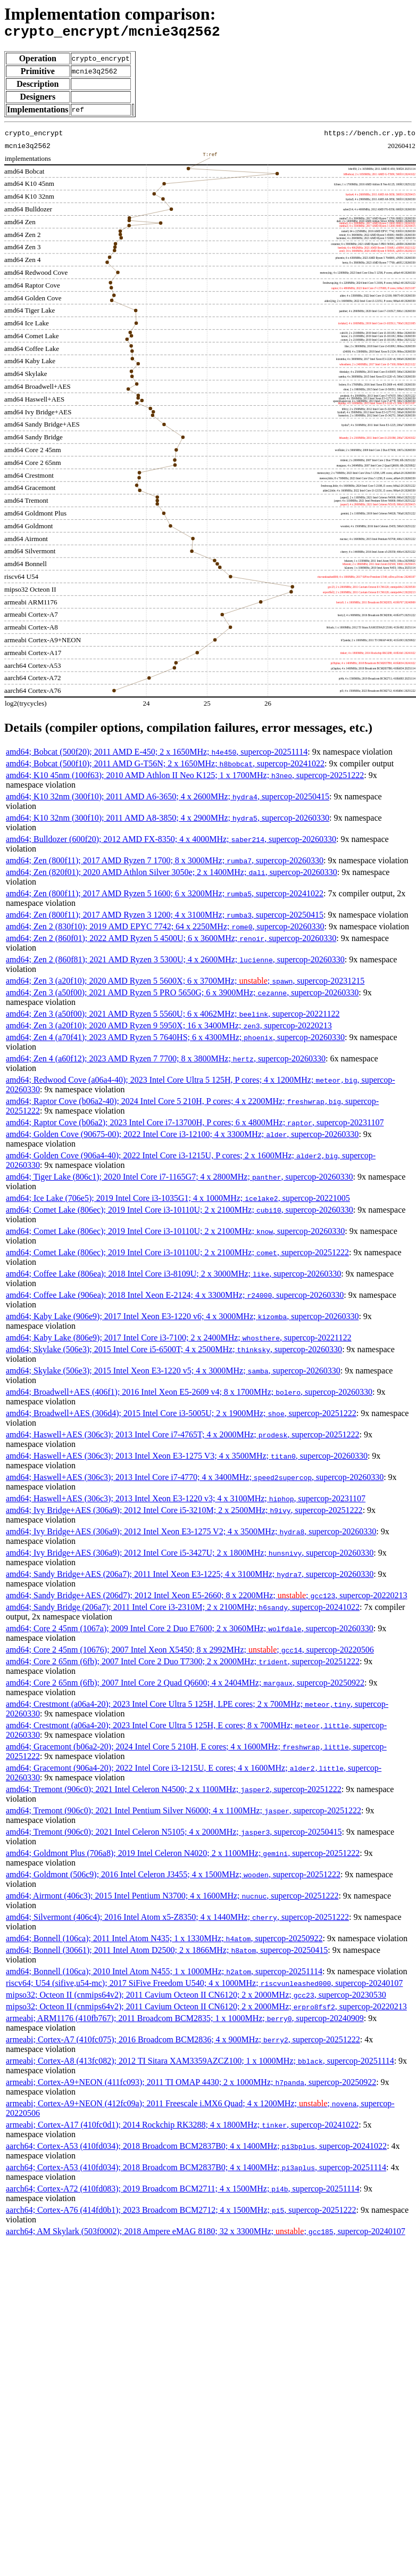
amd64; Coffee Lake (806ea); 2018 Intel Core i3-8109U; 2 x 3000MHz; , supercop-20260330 (173, 1276)
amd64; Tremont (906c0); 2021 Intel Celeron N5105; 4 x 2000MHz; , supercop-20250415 (174, 1834)
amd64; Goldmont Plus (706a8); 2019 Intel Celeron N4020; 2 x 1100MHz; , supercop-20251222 (183, 1856)
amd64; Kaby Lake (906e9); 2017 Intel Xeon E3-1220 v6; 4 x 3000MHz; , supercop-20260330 (182, 1319)
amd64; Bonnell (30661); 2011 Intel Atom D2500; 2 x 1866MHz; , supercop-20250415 (167, 1953)
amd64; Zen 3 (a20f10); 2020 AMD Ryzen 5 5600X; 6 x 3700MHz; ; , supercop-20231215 (185, 983)
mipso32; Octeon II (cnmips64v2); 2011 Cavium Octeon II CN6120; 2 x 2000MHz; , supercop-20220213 (206, 2009)
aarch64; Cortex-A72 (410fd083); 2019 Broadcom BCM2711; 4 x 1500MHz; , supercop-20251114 (182, 2191)
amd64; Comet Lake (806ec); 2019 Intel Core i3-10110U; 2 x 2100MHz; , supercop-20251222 (177, 1255)
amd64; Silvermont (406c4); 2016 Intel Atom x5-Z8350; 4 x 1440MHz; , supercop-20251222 (177, 1920)
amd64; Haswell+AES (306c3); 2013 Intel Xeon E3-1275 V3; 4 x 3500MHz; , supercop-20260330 (187, 1458)
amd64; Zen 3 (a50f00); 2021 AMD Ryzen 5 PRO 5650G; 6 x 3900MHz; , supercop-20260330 (182, 995)
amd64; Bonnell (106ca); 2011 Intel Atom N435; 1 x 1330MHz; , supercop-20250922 (164, 1941)
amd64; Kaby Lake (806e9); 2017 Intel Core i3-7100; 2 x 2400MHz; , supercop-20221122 (179, 1340)
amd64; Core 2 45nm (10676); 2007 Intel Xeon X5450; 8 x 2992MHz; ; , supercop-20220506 (190, 1652)
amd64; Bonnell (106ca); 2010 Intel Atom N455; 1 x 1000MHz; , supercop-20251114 (164, 1974)
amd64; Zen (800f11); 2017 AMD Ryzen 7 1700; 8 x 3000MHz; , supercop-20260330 (164, 863)
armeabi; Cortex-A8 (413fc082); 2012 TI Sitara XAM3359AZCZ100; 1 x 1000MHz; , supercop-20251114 (200, 2063)
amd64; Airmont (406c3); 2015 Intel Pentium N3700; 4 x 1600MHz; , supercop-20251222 (172, 1898)
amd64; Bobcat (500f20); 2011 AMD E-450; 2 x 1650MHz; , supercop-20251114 (156, 754)
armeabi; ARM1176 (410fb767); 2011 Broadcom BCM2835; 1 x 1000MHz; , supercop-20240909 (185, 2021)
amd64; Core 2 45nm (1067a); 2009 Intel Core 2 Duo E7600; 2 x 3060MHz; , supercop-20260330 (189, 1631)
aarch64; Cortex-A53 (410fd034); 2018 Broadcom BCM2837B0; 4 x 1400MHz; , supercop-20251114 (196, 2170)
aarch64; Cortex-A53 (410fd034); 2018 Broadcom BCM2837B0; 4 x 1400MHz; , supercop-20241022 (196, 2149)
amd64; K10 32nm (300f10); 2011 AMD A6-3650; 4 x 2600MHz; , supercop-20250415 (167, 799)
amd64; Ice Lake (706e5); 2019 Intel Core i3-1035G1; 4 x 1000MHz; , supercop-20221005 (178, 1201)
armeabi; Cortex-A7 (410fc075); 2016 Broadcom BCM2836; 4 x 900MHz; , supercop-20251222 (183, 2042)
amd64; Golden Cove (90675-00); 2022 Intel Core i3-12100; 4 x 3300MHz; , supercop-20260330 (182, 1137)
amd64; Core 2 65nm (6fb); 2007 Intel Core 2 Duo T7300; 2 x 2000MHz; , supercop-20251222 (183, 1664)
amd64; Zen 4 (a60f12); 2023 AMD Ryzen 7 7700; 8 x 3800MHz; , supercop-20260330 (166, 1061)
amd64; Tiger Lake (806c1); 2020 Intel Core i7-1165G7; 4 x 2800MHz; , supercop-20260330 (179, 1179)
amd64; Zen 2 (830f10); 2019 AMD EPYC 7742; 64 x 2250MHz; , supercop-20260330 (165, 929)
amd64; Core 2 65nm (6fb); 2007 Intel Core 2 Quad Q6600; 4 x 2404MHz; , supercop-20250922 (185, 1685)
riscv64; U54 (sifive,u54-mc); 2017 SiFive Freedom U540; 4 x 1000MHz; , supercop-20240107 (204, 1986)
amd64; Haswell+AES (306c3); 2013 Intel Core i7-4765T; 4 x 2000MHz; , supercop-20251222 (182, 1437)
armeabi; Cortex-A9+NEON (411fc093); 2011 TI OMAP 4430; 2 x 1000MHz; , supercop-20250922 (191, 2085)
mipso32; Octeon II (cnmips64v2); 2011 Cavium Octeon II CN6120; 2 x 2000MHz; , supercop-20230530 (196, 1997)
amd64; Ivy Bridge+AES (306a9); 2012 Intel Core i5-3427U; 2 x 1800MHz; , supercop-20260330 (189, 1555)
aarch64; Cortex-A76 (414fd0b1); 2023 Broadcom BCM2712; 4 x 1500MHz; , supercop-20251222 (181, 2213)
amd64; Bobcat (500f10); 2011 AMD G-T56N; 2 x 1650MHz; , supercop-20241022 (165, 766)
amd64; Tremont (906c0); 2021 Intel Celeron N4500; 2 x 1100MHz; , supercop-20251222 (174, 1792)
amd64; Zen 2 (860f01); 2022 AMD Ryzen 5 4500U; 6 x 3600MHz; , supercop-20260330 (171, 941)
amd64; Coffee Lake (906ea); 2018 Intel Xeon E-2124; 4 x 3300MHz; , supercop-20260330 (175, 1298)
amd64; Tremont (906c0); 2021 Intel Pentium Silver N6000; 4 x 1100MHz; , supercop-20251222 (183, 1813)
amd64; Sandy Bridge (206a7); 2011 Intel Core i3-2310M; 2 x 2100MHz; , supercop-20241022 (183, 1610)
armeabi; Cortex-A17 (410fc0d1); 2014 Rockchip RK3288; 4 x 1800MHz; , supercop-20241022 (182, 2127)
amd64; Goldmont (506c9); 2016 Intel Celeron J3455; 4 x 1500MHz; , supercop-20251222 (173, 1877)
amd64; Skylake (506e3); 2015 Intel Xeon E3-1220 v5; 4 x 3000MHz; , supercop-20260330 (173, 1373)
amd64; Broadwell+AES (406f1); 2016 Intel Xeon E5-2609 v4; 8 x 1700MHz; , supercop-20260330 (189, 1395)
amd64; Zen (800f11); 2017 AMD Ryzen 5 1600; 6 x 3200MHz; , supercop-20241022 (164, 896)
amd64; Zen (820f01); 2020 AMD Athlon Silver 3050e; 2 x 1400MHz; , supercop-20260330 (171, 875)
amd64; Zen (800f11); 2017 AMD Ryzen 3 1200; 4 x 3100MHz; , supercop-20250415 (164, 917)
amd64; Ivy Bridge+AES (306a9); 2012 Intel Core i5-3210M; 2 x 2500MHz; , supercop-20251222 (184, 1513)
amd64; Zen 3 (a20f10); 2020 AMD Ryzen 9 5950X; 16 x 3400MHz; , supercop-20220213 (169, 1028)
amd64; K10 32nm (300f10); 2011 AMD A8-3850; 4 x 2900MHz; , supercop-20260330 (167, 820)
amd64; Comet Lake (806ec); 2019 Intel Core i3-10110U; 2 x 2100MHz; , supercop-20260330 (179, 1212)
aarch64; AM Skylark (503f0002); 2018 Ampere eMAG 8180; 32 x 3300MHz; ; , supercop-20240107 (205, 2234)
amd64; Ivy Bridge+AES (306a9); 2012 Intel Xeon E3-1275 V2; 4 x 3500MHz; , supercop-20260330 (191, 1534)
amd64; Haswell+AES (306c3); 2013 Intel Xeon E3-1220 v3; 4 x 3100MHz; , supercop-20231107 (185, 1501)
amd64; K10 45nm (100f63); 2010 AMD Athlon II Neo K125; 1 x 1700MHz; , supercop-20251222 (185, 778)
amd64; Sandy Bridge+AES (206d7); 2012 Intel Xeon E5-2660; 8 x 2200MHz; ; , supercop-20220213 (206, 1598)
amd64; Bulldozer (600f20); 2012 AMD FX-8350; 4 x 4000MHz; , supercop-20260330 (171, 842)
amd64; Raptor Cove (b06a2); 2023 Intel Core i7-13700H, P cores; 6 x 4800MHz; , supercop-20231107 (195, 1125)
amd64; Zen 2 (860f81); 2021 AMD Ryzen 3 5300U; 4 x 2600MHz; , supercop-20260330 (175, 962)
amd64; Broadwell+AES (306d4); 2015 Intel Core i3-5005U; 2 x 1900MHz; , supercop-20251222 (181, 1416)
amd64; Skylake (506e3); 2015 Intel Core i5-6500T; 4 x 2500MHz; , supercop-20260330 (174, 1352)
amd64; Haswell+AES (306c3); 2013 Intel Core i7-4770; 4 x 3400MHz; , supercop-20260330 (195, 1480)
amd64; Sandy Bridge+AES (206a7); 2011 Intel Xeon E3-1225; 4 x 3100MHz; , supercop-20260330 (189, 1577)
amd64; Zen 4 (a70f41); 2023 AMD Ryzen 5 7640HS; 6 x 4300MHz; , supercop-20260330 (175, 1040)
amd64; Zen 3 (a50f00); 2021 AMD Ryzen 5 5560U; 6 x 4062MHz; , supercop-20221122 (173, 1016)
